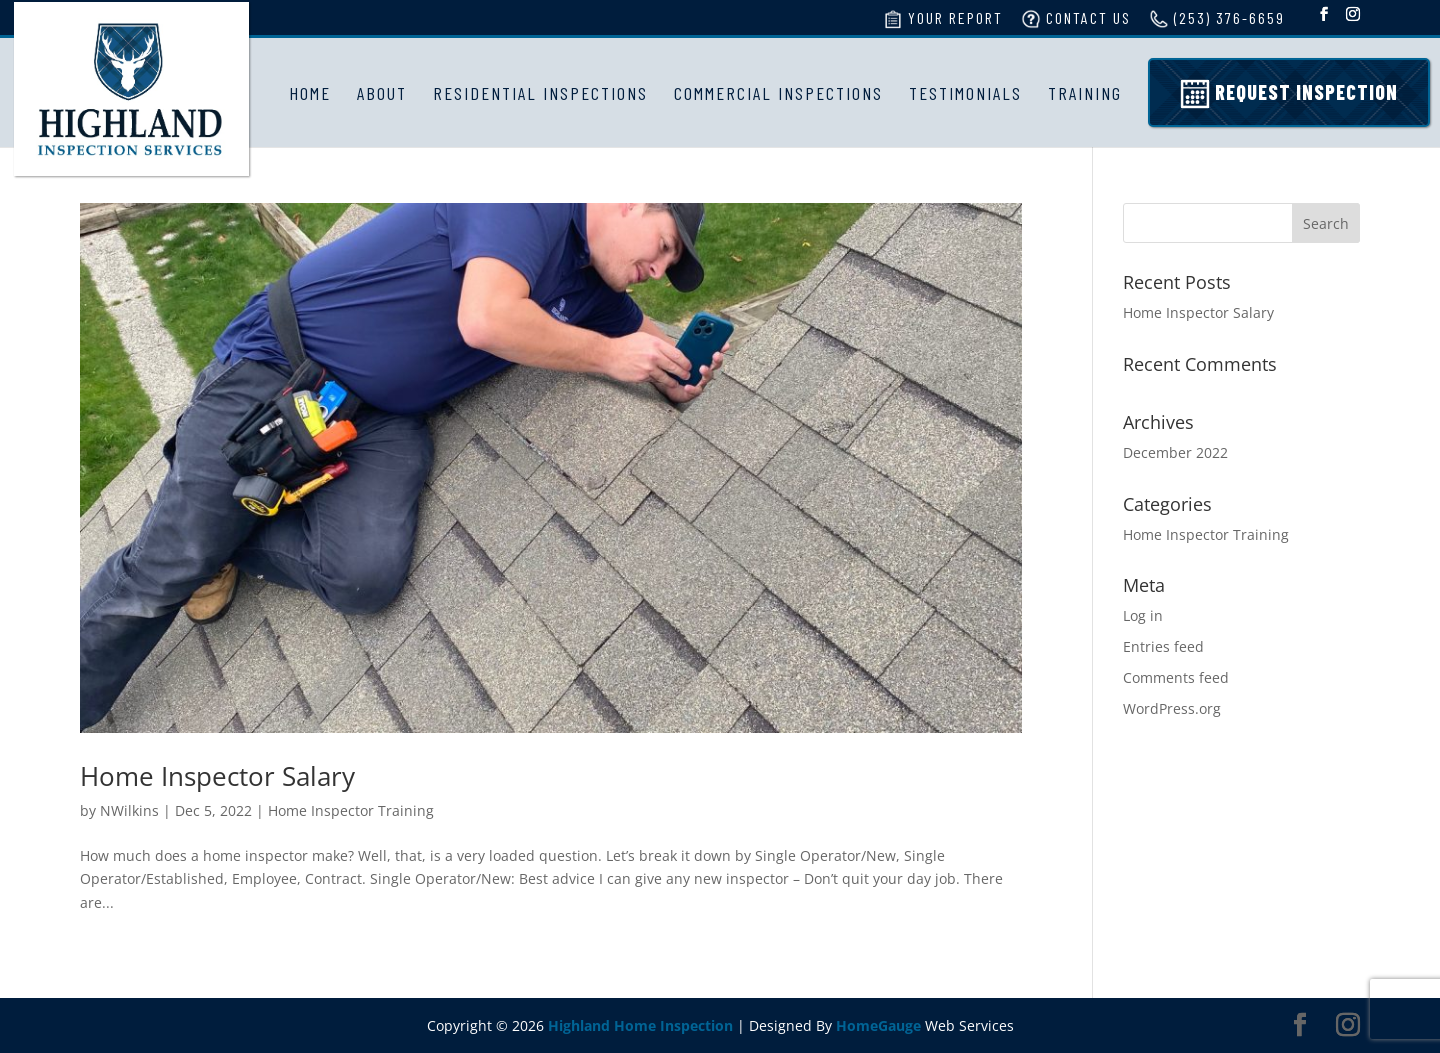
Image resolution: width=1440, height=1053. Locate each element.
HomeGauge (878, 1025)
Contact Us (1076, 19)
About (382, 93)
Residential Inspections (540, 93)
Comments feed (1176, 677)
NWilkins (129, 810)
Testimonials (965, 93)
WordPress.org (1172, 708)
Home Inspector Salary (217, 776)
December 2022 (1175, 452)
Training (1085, 93)
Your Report (943, 19)
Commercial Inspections (778, 93)
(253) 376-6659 (1217, 19)
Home (310, 93)
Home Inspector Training (351, 810)
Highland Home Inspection (640, 1025)
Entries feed (1163, 646)
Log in (1143, 615)
